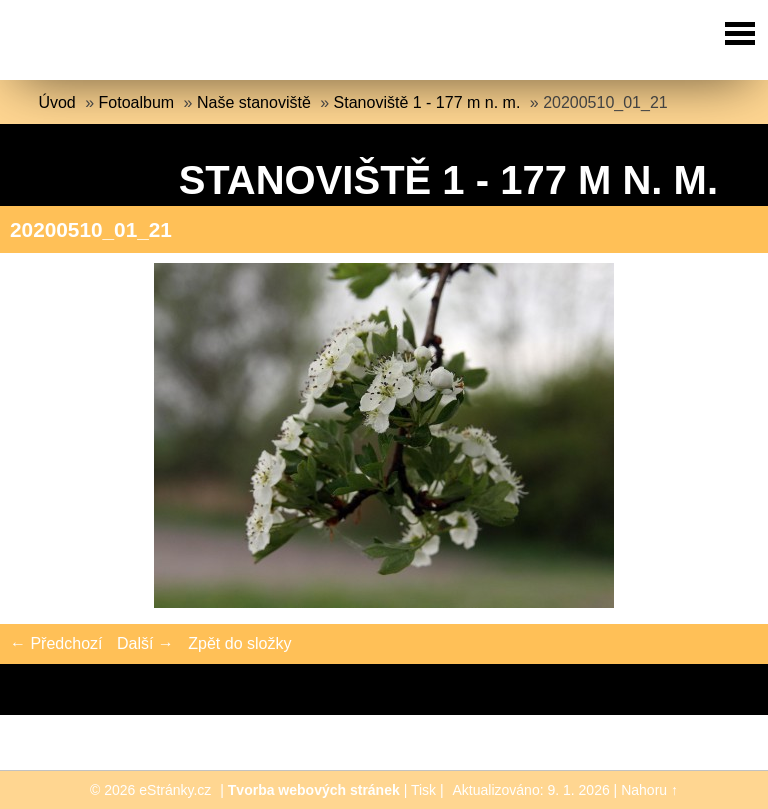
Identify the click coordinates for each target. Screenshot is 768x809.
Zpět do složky (239, 643)
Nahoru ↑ (649, 790)
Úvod (56, 102)
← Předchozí (56, 643)
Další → (145, 643)
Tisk (423, 790)
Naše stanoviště (254, 102)
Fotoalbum (137, 102)
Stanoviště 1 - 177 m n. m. (427, 102)
